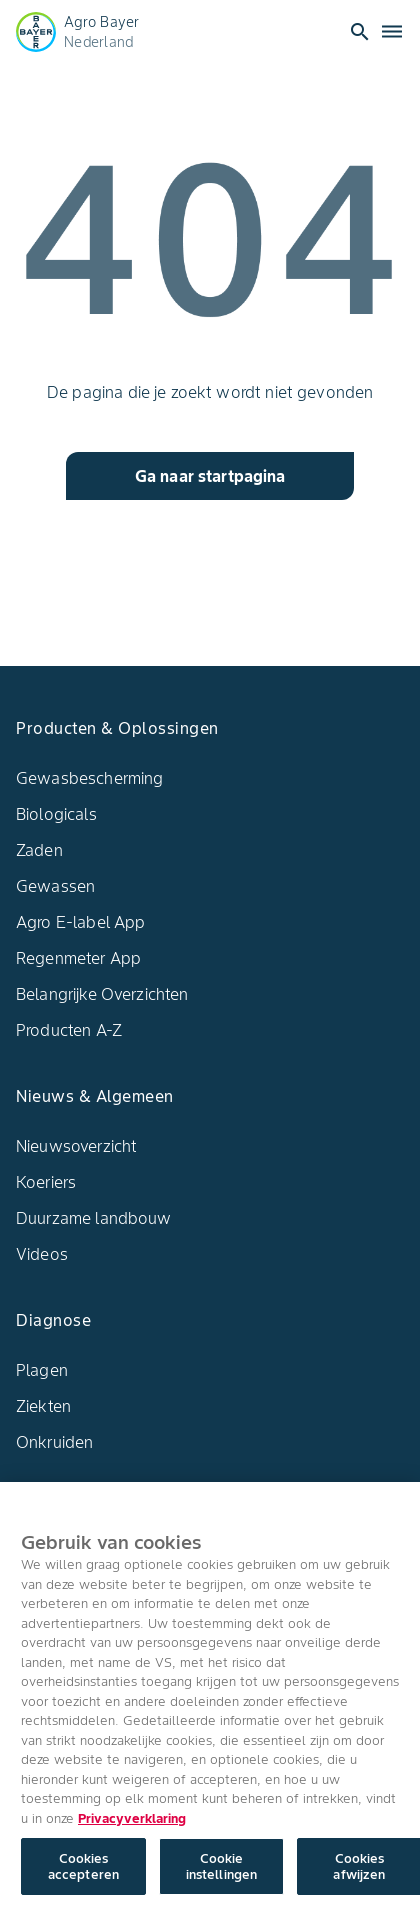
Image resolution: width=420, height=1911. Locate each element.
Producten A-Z (69, 1030)
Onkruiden (54, 1442)
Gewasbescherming (89, 778)
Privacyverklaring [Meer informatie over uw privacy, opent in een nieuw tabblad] (132, 1823)
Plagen (42, 1370)
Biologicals (56, 814)
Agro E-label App (80, 922)
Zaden (39, 850)
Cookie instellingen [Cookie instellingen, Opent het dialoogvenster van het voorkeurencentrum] (222, 1871)
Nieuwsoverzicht (76, 1146)
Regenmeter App (78, 958)
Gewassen (55, 886)
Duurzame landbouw (94, 1218)
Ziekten (43, 1406)
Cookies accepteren (83, 1871)
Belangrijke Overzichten (102, 994)
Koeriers (46, 1182)
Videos (42, 1254)
